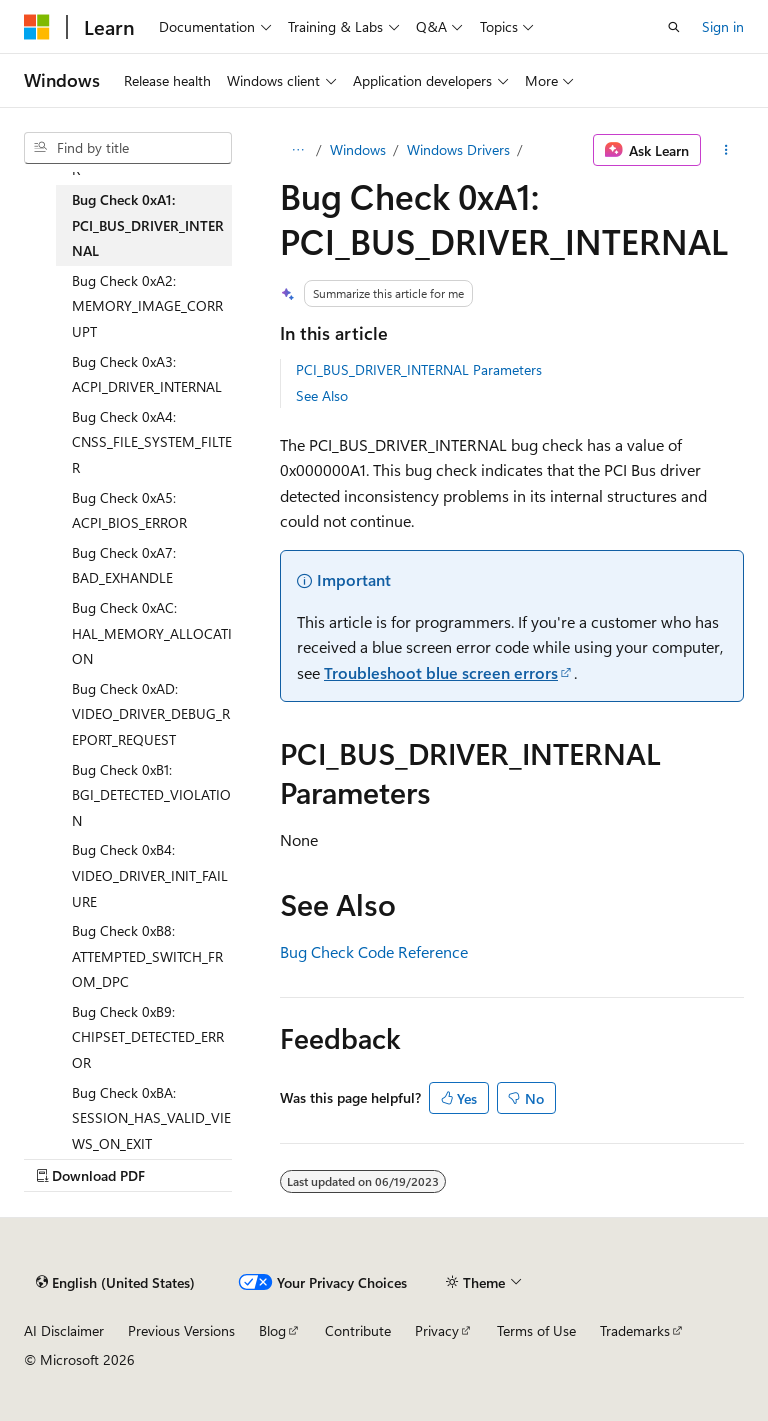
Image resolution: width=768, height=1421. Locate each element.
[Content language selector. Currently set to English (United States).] (115, 1282)
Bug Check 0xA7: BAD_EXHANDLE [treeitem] (124, 565)
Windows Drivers (458, 149)
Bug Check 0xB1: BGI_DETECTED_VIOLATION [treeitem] (151, 795)
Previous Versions (181, 1330)
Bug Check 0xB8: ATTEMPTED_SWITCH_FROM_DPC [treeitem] (147, 956)
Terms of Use (536, 1330)
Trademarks (635, 1330)
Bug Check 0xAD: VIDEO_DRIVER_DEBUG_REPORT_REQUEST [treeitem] (151, 714)
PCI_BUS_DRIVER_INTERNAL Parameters (419, 369)
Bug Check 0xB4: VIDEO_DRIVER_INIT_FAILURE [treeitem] (150, 875)
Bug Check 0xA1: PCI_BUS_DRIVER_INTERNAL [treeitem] (148, 225)
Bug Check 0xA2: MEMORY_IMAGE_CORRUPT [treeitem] (147, 306)
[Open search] (674, 27)
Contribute (358, 1330)
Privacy (437, 1330)
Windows (358, 149)
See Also (322, 395)
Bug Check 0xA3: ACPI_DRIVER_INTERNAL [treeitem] (147, 374)
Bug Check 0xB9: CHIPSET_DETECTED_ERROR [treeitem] (148, 1037)
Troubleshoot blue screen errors (441, 672)
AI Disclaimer (64, 1330)
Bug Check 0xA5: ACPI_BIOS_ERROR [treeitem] (129, 510)
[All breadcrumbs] (297, 150)
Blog (272, 1330)
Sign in (723, 26)
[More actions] (726, 150)
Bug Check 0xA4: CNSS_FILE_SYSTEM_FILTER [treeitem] (152, 442)
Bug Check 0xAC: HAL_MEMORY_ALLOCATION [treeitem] (152, 633)
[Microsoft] (37, 27)
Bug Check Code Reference (374, 951)
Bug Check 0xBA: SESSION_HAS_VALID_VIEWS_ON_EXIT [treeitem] (151, 1118)
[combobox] (128, 148)
